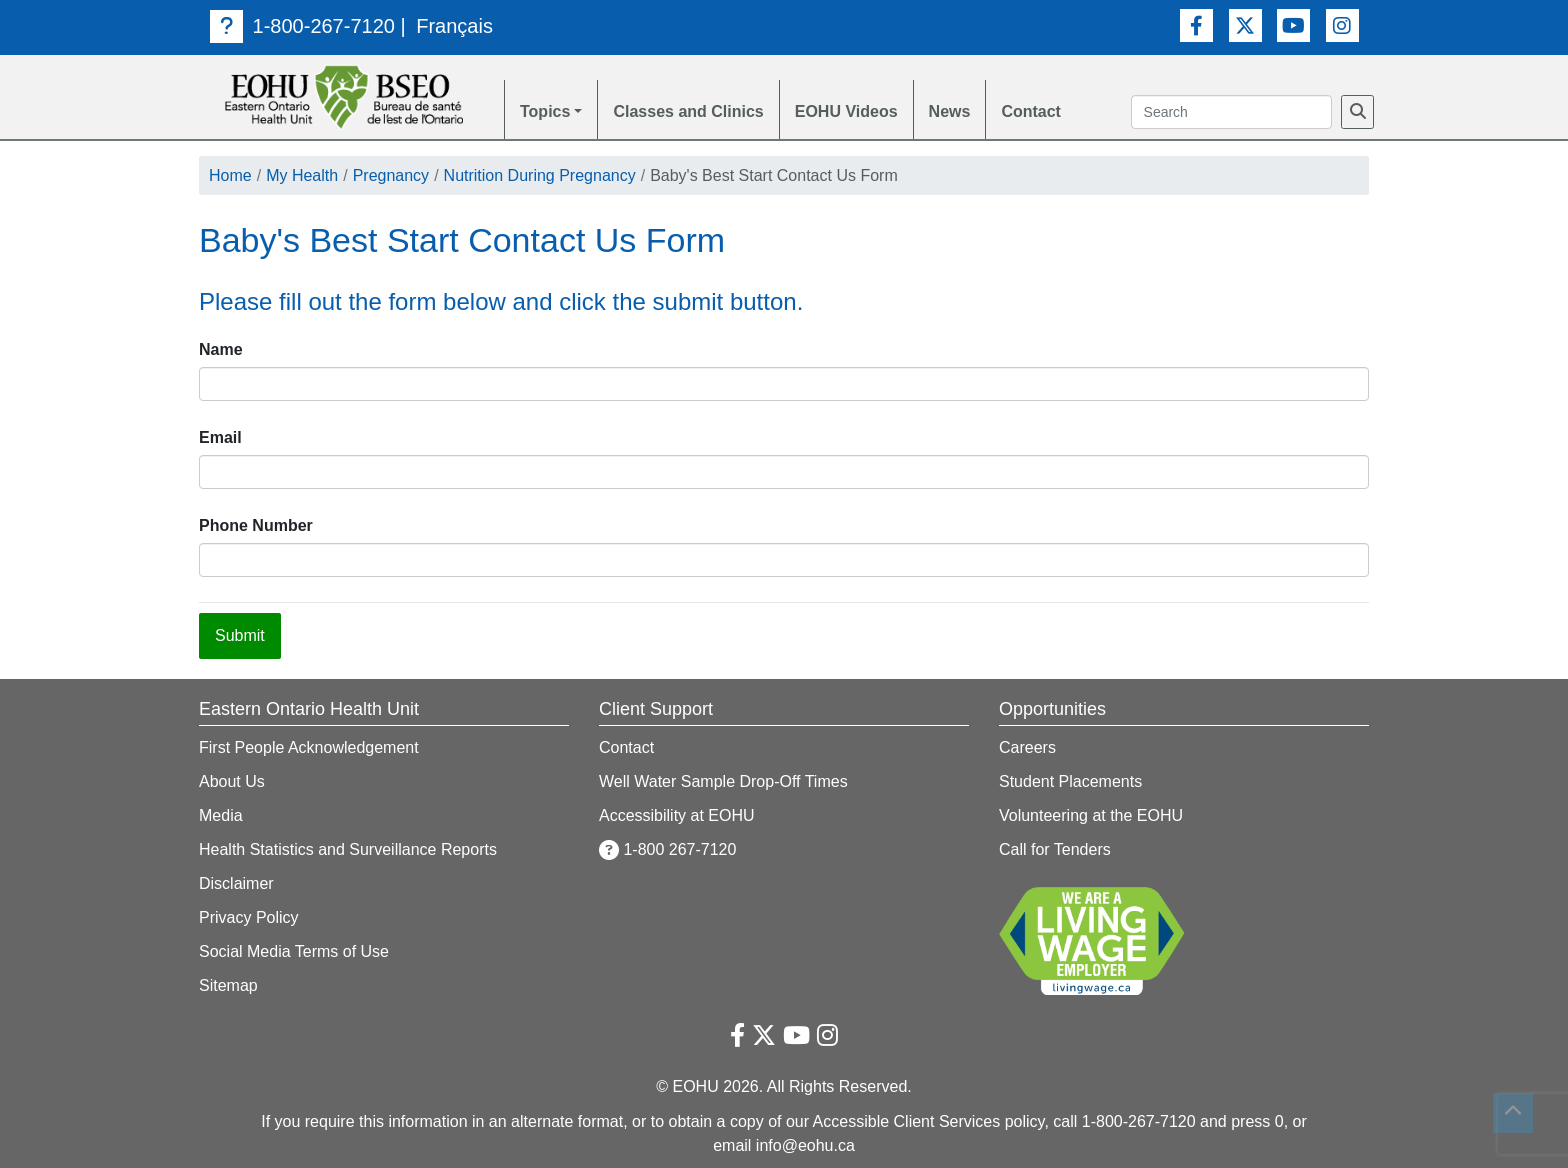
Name (221, 349)
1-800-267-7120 (302, 26)
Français (454, 26)
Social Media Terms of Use (294, 951)
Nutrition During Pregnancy (540, 175)
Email (220, 437)
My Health (302, 175)
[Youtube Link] (1293, 25)
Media (221, 815)
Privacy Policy (249, 917)
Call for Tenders (1055, 849)
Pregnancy (391, 175)
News (950, 111)
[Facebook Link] (1196, 25)
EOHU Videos (846, 111)
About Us (232, 781)
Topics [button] (545, 111)
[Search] (1357, 112)
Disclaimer (236, 883)
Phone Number (256, 525)
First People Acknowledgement (309, 747)
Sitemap (228, 985)
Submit (240, 635)
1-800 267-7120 (667, 849)
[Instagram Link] (1342, 25)
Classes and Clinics (688, 111)
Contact (1031, 111)
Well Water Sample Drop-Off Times (723, 781)
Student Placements (1070, 781)
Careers (1027, 747)
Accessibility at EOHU (677, 815)
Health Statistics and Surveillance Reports (348, 849)
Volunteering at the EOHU (1091, 815)
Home (230, 175)
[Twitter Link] (1245, 25)
